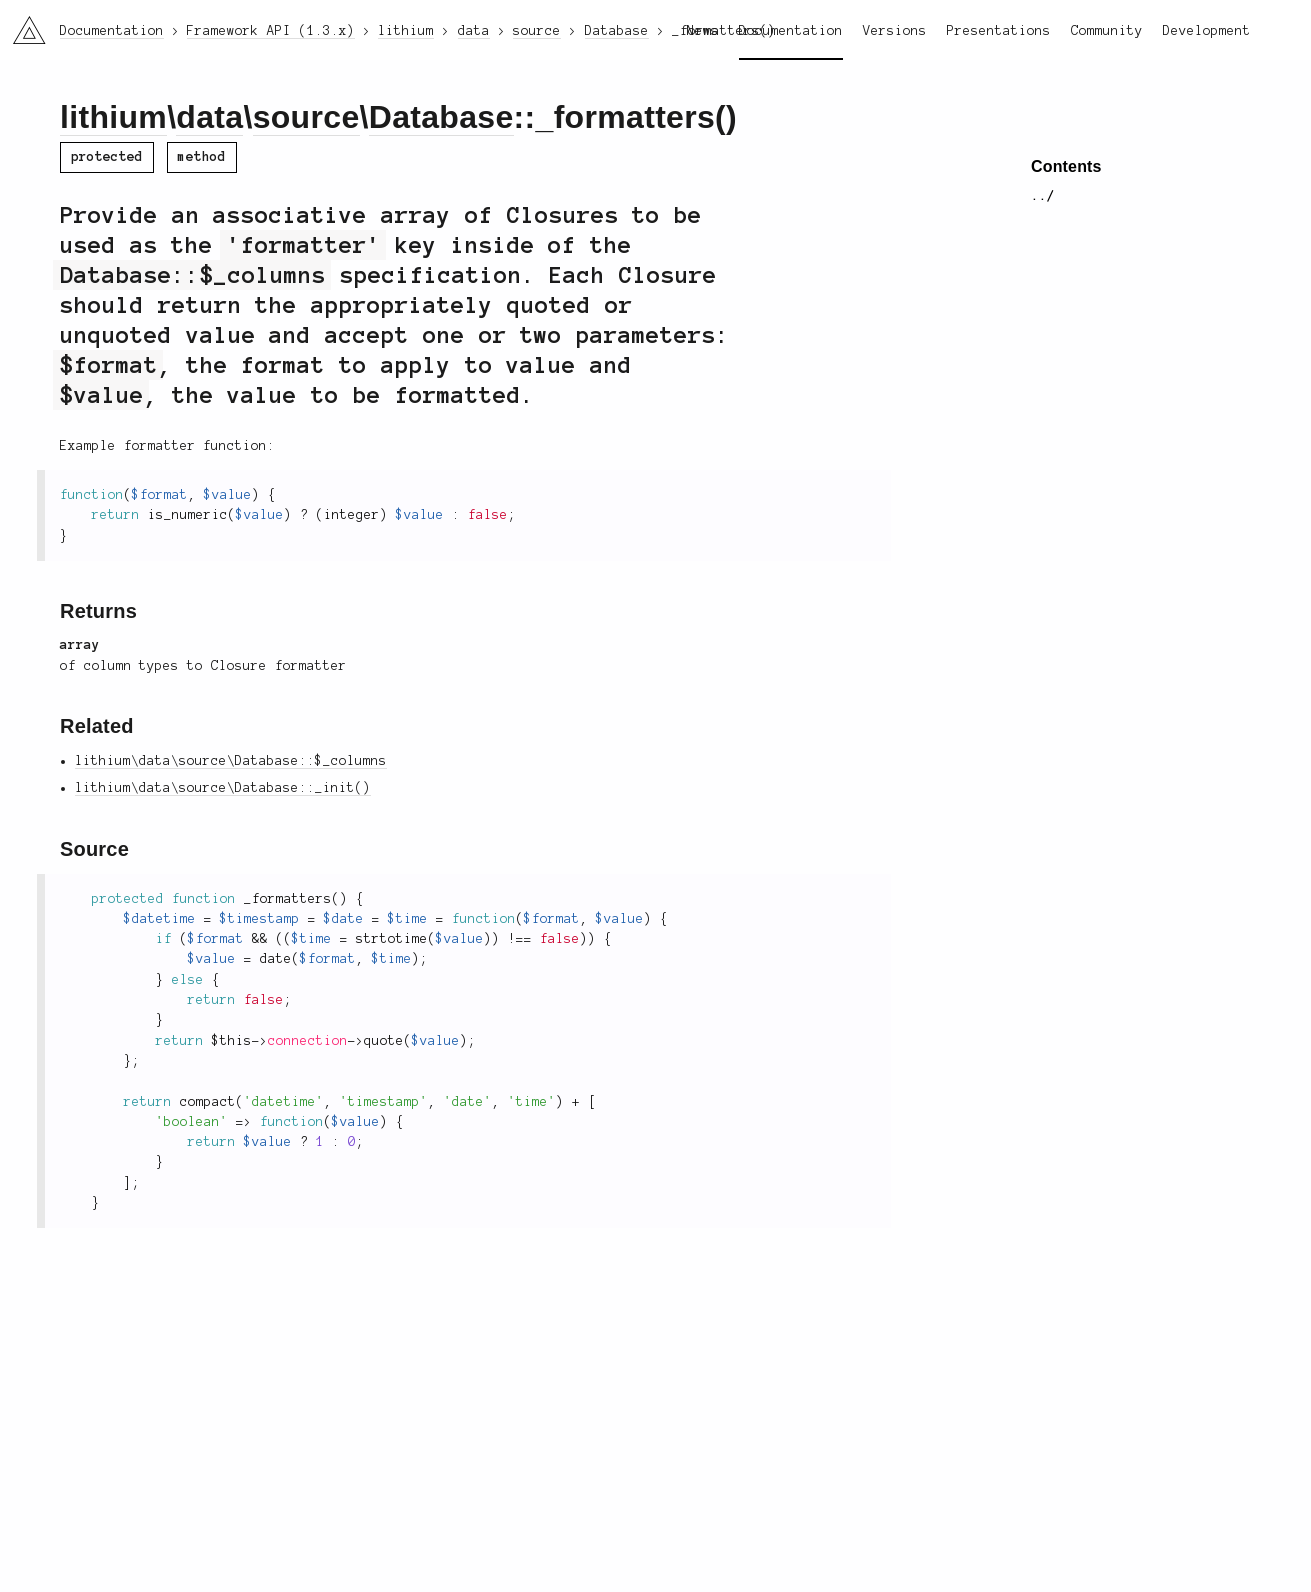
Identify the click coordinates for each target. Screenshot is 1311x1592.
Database (441, 117)
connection (308, 1041)
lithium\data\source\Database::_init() (223, 788)
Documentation (791, 31)
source (306, 117)
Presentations (999, 31)
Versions (895, 31)
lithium (113, 117)
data (209, 117)
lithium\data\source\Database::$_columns (231, 761)
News (703, 31)
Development (1207, 31)
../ (1043, 196)
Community (1107, 31)
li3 (22, 24)
